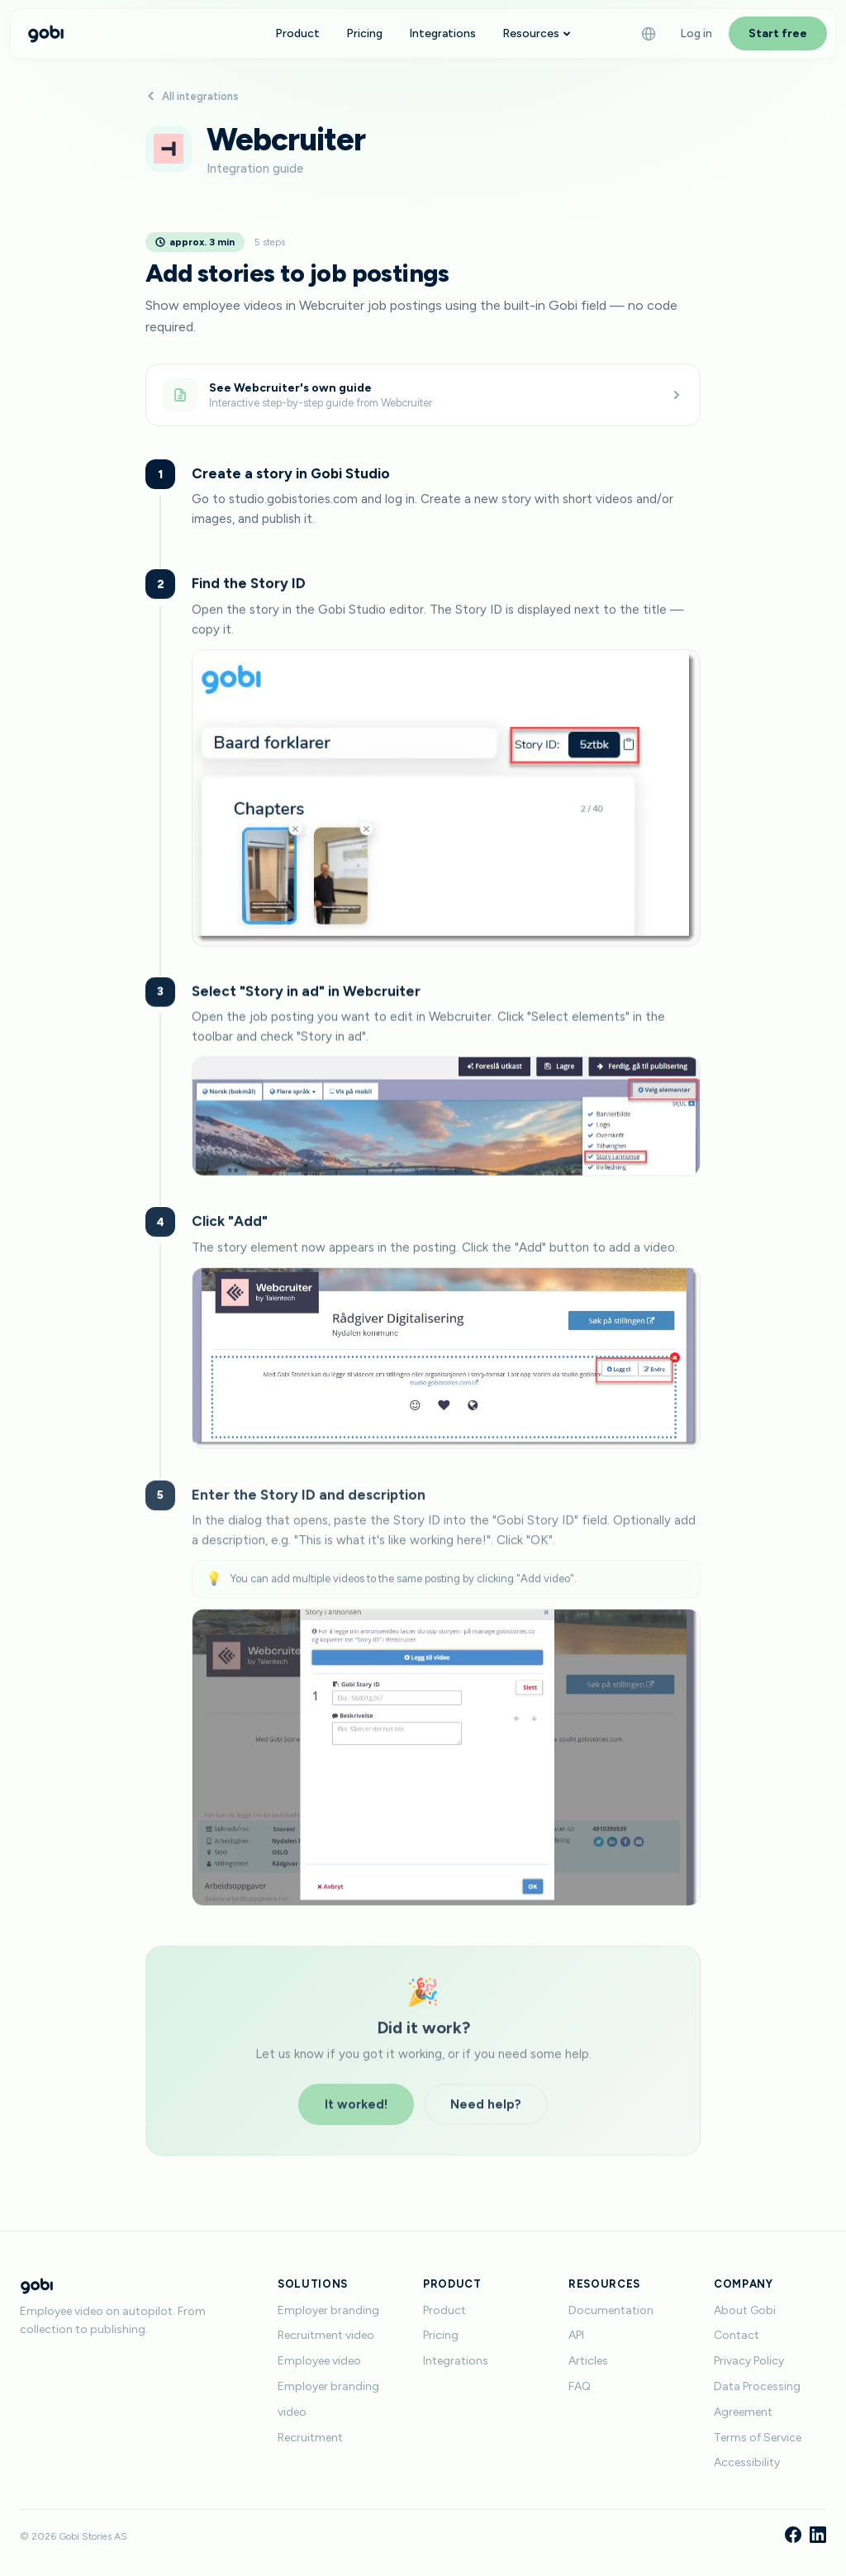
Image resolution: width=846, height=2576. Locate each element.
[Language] (648, 34)
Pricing (364, 33)
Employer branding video (328, 2399)
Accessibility (747, 2462)
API (576, 2335)
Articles (588, 2361)
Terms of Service (757, 2438)
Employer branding (328, 2310)
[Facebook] (793, 2536)
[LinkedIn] (818, 2536)
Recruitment (310, 2438)
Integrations (442, 33)
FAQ (579, 2386)
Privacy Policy (749, 2361)
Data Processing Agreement (757, 2399)
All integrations (192, 96)
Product (297, 33)
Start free (778, 33)
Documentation (611, 2310)
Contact (736, 2335)
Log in (696, 33)
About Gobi (745, 2310)
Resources (536, 33)
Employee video (319, 2361)
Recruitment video (326, 2335)
